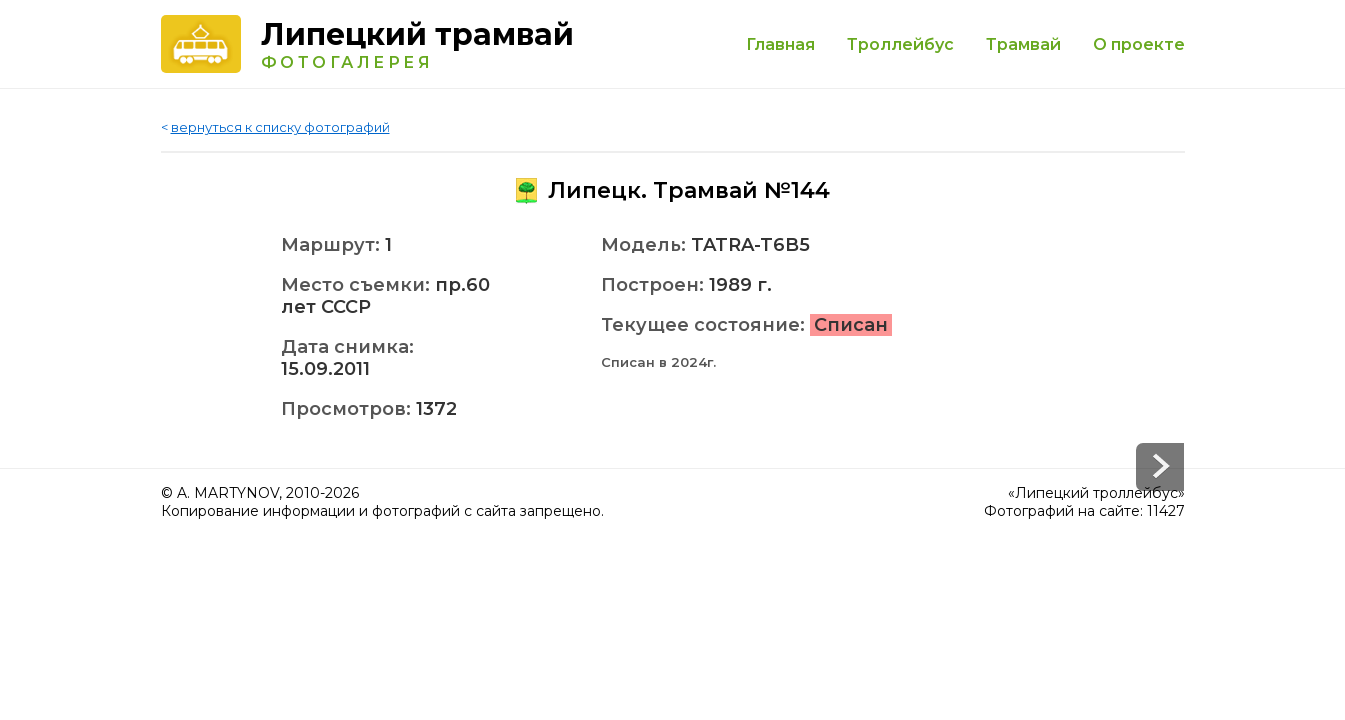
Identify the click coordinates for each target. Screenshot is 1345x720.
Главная (780, 44)
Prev (1160, 467)
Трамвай (1023, 44)
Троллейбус (900, 44)
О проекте (1139, 44)
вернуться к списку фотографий (280, 127)
